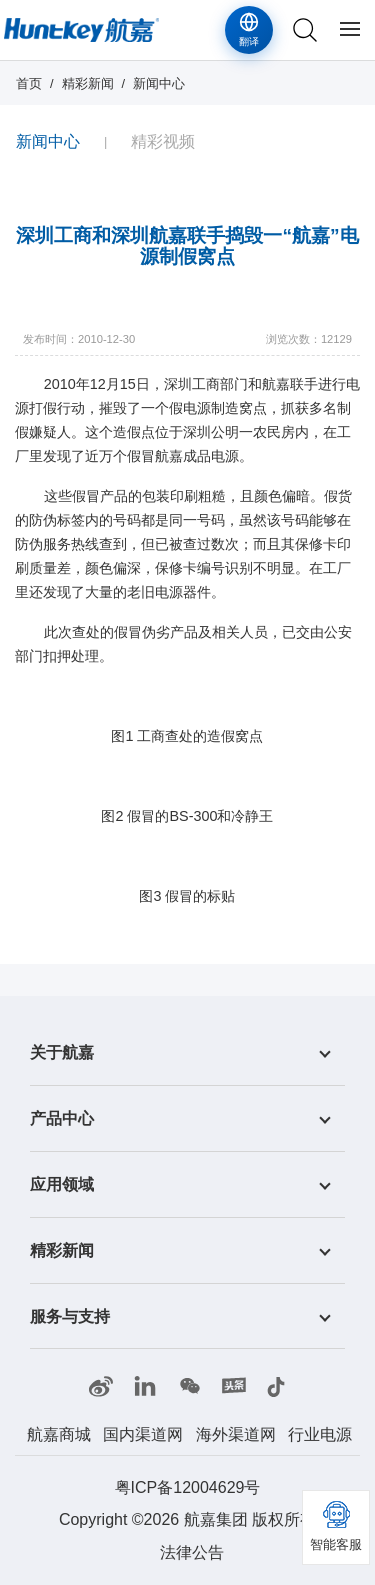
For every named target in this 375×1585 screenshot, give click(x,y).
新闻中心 (159, 83)
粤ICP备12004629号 (188, 1487)
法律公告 (192, 1552)
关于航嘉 (62, 1052)
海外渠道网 (236, 1434)
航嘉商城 (59, 1434)
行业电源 (320, 1434)
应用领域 (62, 1184)
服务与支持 (70, 1315)
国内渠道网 (143, 1434)
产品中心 (62, 1118)
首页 (29, 83)
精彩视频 (163, 141)
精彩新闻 (88, 83)
